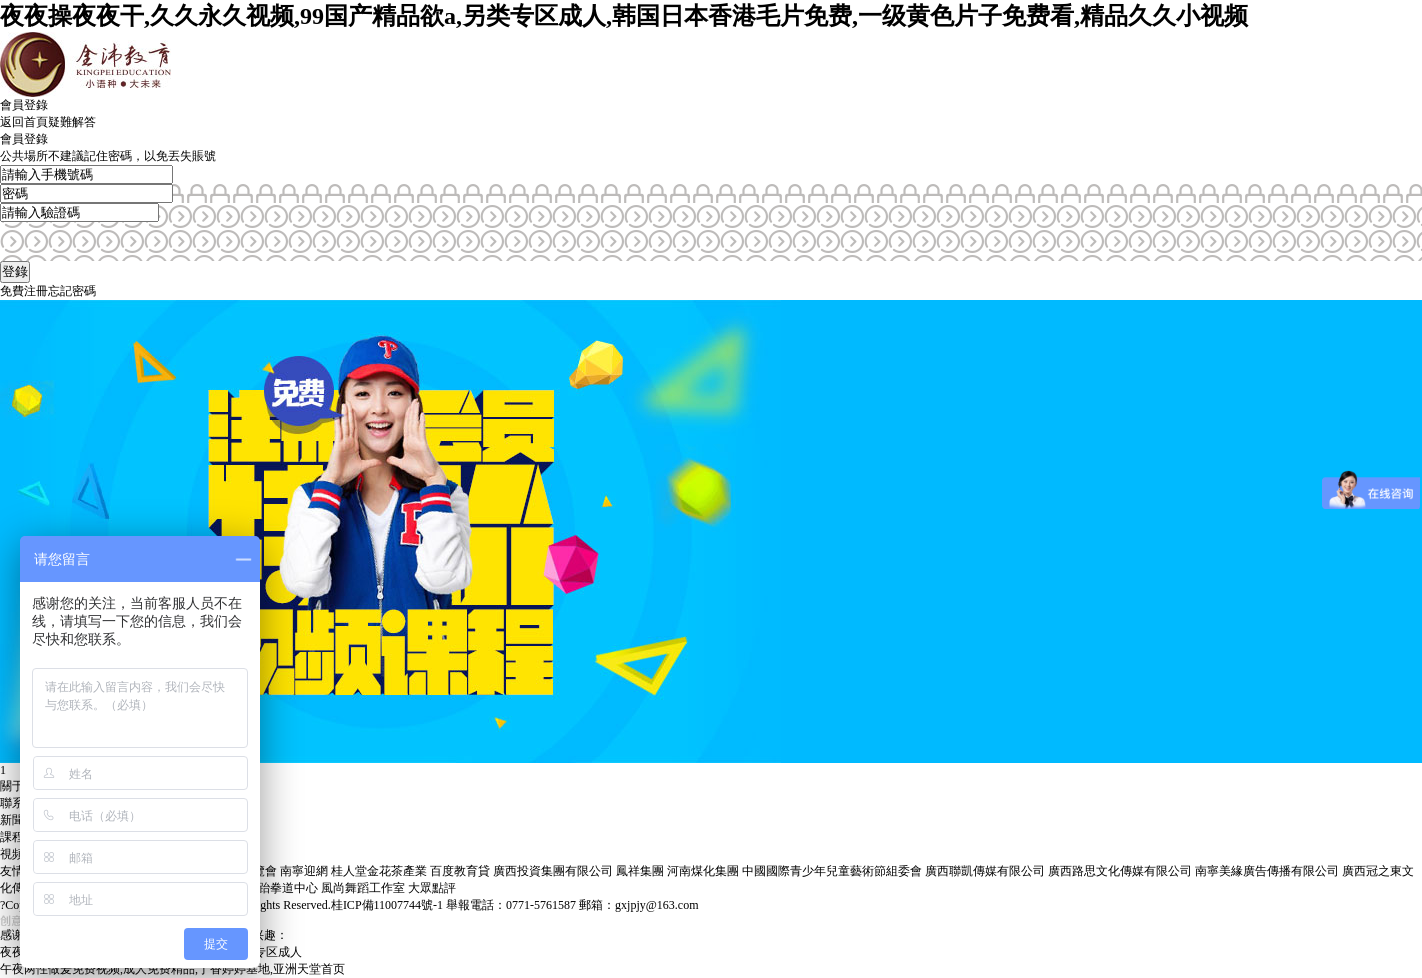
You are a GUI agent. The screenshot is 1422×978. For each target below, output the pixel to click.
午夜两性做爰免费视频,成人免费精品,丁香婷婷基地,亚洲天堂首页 (172, 969)
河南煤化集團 (703, 871)
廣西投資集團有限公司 (553, 871)
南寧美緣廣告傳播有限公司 (1267, 871)
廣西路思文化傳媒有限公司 (1120, 871)
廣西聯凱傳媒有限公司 (985, 871)
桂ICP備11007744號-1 (387, 905)
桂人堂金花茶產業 (379, 871)
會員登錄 (24, 105)
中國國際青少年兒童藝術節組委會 (832, 871)
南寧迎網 (304, 871)
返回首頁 (24, 122)
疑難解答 (72, 122)
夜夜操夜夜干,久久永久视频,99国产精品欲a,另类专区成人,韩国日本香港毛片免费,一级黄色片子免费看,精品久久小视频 (624, 16)
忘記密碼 (72, 291)
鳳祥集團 (640, 871)
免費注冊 (24, 291)
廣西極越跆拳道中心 (264, 888)
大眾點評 (432, 888)
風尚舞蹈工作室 (363, 888)
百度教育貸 (460, 871)
